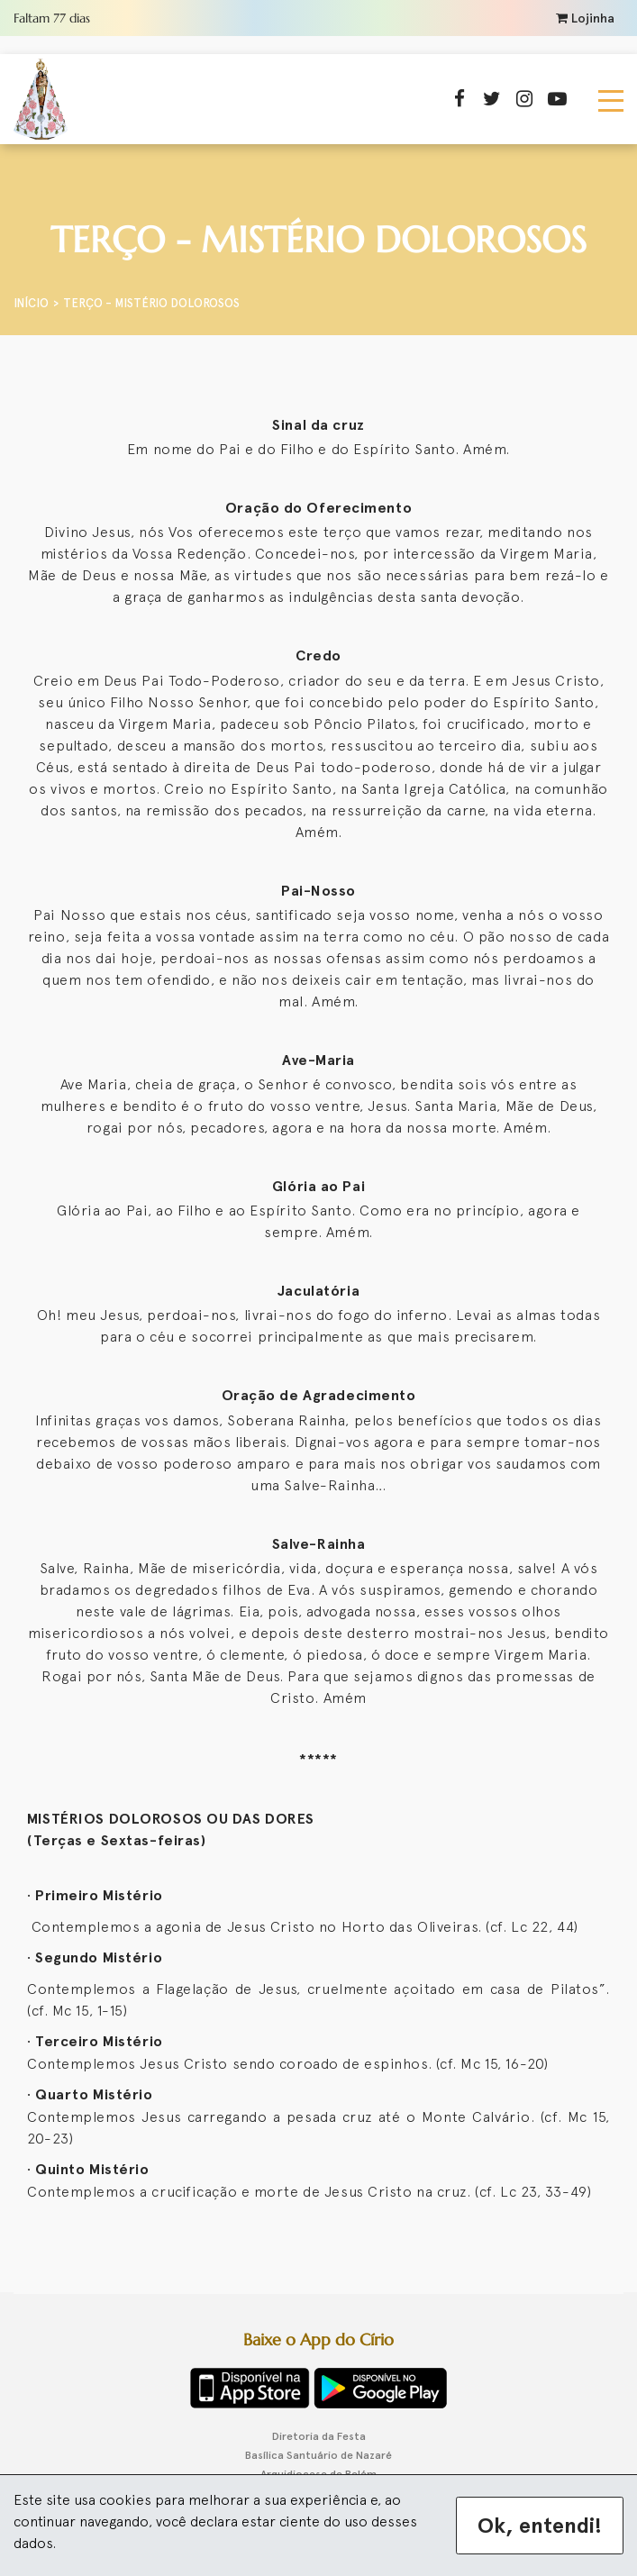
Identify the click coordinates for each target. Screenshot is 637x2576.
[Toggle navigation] (610, 99)
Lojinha (585, 18)
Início (31, 303)
